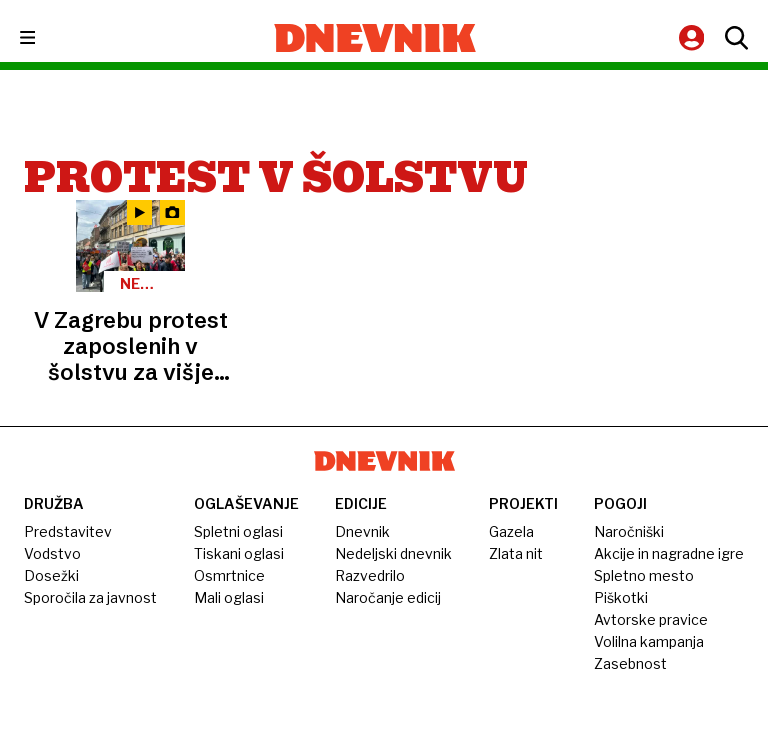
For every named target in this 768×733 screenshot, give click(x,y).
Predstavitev (68, 531)
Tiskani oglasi (239, 553)
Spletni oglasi (238, 531)
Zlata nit (516, 553)
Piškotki (621, 597)
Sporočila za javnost (90, 597)
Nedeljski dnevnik (393, 553)
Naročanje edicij (388, 597)
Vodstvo (52, 553)
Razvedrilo (370, 575)
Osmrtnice (229, 575)
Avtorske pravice (651, 619)
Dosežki (51, 575)
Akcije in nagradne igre (669, 553)
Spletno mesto (644, 575)
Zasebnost (630, 663)
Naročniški (629, 531)
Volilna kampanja (649, 641)
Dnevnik (362, 531)
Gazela (511, 531)
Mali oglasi (229, 597)
